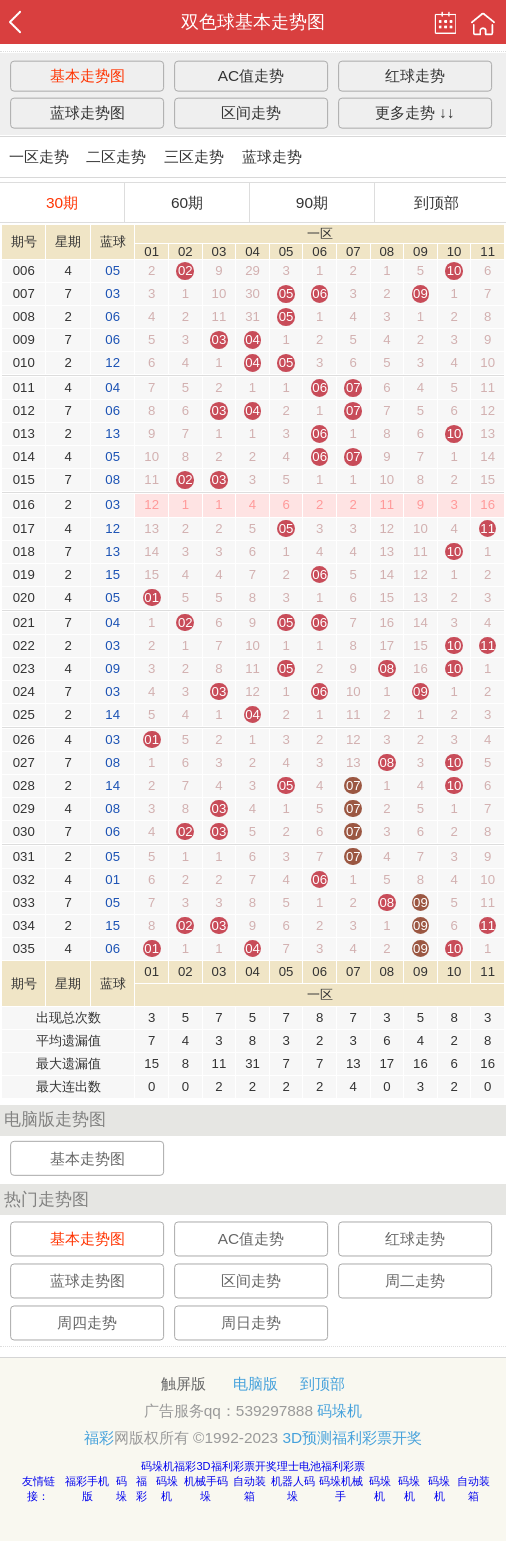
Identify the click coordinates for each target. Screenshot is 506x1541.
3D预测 (307, 1437)
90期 (312, 202)
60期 (187, 202)
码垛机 (339, 1410)
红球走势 (415, 75)
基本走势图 (87, 75)
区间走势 (251, 112)
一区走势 (39, 156)
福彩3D (192, 1466)
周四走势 (87, 1322)
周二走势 (415, 1280)
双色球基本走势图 (253, 22)
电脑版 (255, 1383)
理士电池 (299, 1466)
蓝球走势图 (87, 112)
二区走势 (116, 156)
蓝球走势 (272, 156)
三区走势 (194, 156)
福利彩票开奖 (377, 1437)
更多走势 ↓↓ (415, 112)
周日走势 (251, 1322)
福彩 (99, 1437)
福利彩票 (343, 1466)
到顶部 (436, 202)
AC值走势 (251, 75)
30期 (62, 202)
